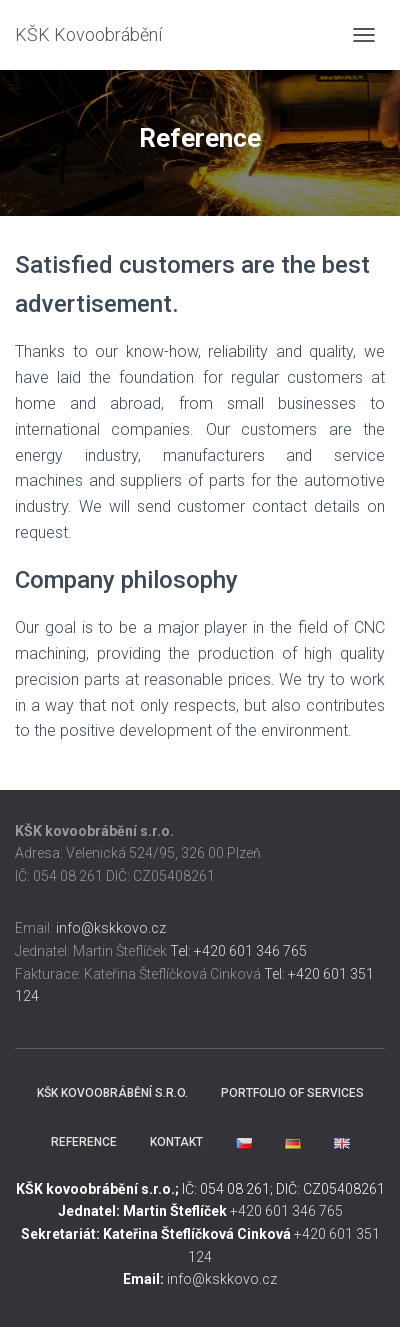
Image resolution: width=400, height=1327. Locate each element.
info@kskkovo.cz (111, 928)
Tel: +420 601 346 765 (238, 951)
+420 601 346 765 (286, 1211)
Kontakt (176, 1142)
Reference (84, 1142)
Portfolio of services (292, 1093)
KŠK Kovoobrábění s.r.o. (112, 1093)
